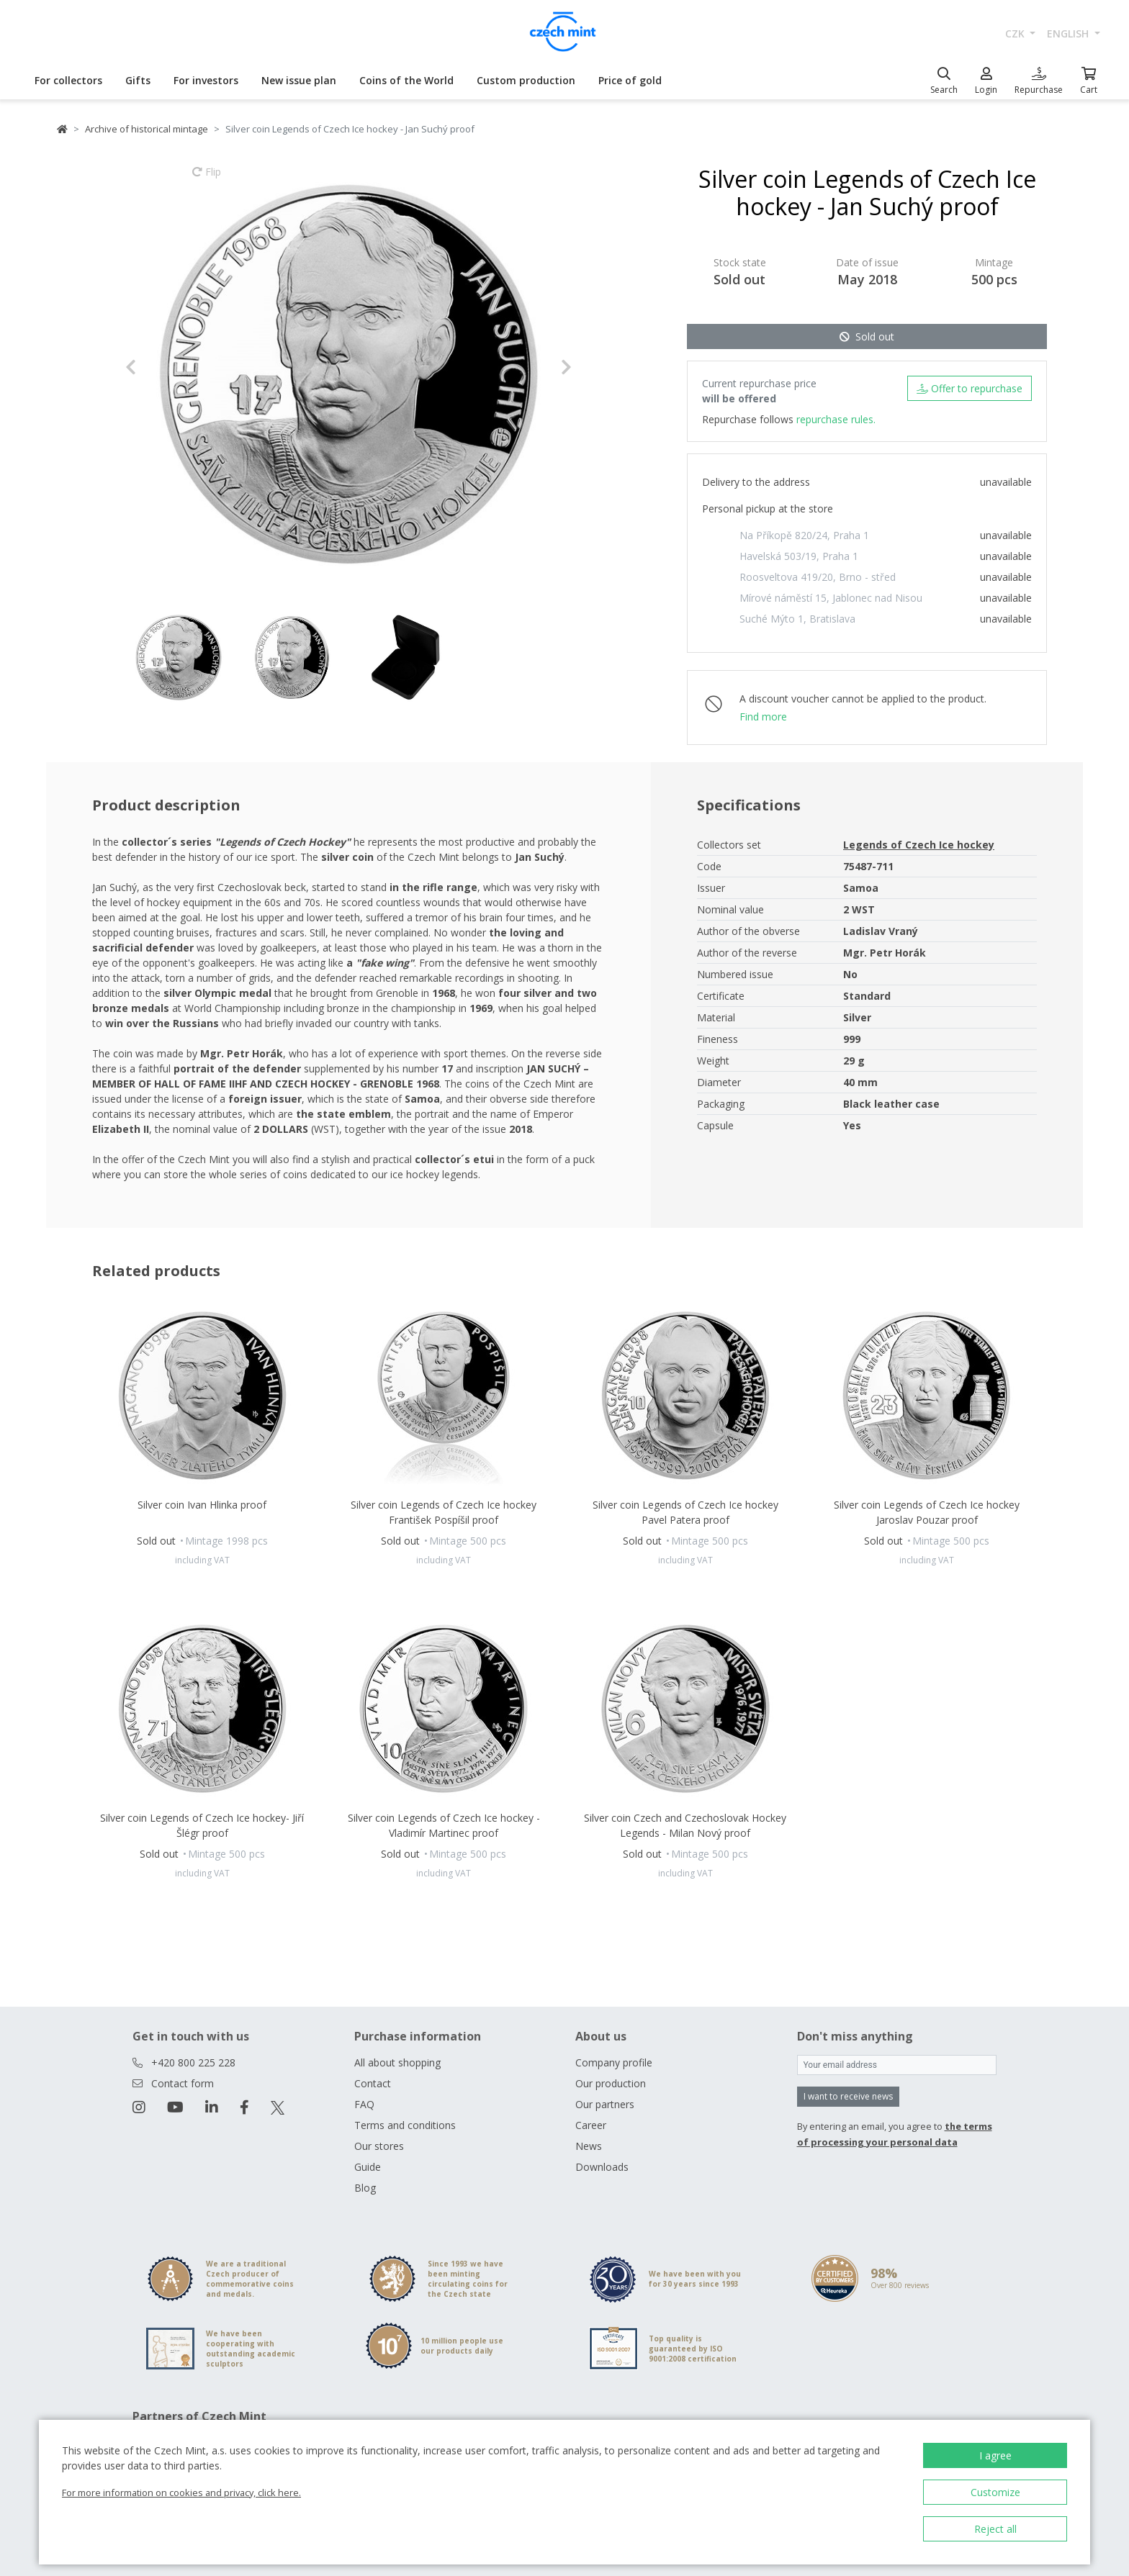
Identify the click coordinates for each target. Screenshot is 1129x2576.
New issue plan (298, 80)
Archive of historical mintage (146, 128)
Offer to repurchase (969, 388)
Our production (610, 2083)
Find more (763, 716)
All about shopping (397, 2062)
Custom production (526, 80)
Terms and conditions (405, 2125)
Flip (206, 178)
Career (590, 2125)
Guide (367, 2167)
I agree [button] (995, 2455)
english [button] (1069, 33)
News (588, 2146)
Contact (372, 2083)
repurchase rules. (836, 419)
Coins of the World (406, 80)
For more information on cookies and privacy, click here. (181, 2492)
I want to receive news (848, 2096)
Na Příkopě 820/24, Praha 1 (804, 535)
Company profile (613, 2062)
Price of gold (630, 80)
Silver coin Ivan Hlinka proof (202, 1504)
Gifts (137, 80)
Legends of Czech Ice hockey (918, 844)
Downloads (602, 2167)
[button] (158, 367)
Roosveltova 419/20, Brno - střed (817, 577)
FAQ (364, 2104)
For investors (206, 80)
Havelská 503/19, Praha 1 (798, 556)
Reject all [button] (995, 2529)
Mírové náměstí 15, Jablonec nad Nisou (830, 598)
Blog (365, 2188)
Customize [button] (995, 2492)
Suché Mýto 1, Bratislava (797, 618)
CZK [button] (1016, 33)
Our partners (604, 2104)
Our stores (379, 2146)
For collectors (68, 80)
